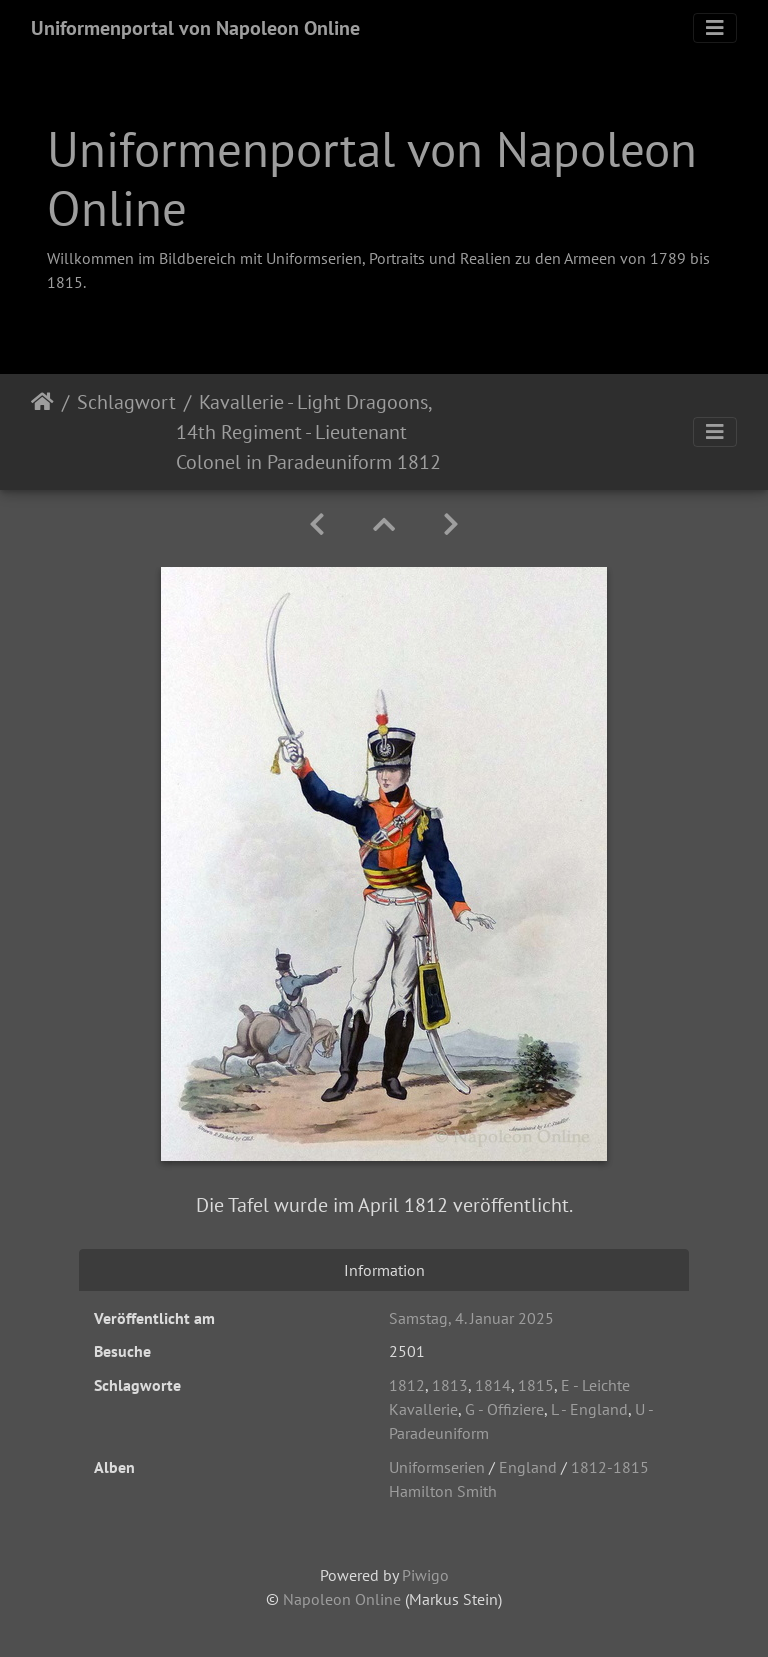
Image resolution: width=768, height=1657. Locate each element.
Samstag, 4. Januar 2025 (471, 1318)
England (528, 1467)
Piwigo (425, 1575)
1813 (450, 1385)
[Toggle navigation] (715, 28)
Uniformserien (437, 1467)
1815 (536, 1385)
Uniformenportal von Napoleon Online (195, 28)
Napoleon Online (342, 1599)
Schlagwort (126, 402)
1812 (407, 1385)
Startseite (42, 432)
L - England (589, 1409)
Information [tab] (384, 1270)
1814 (493, 1385)
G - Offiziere (504, 1409)
